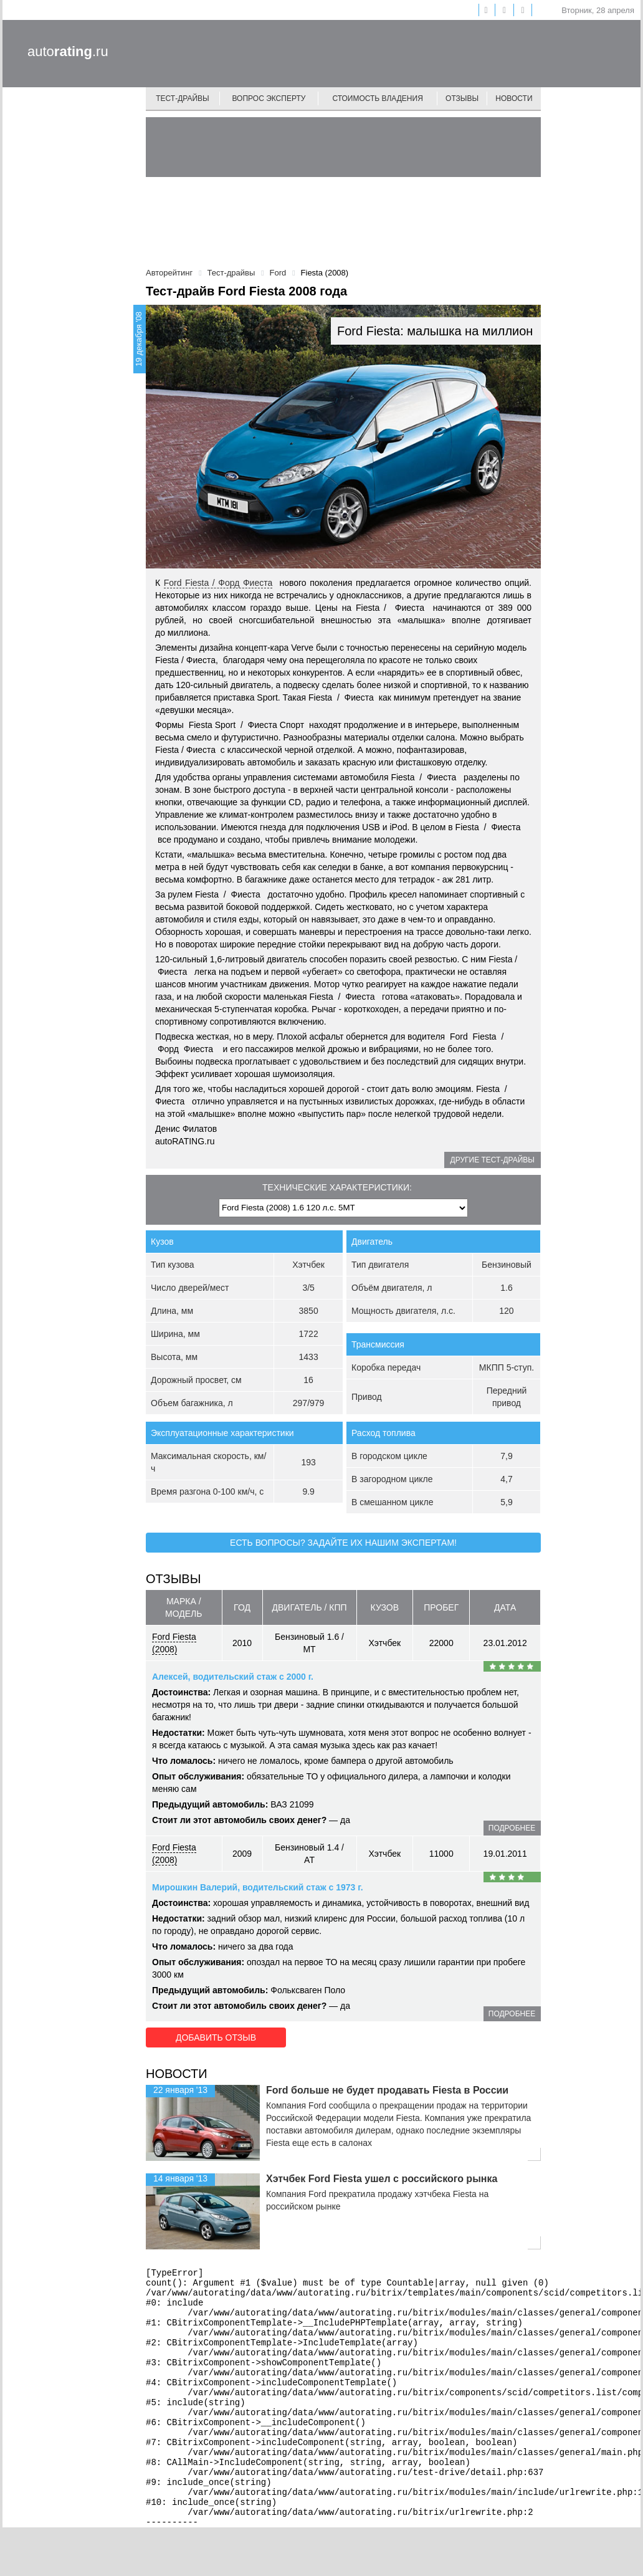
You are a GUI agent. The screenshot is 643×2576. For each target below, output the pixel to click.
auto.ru (67, 51)
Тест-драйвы (182, 98)
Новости (513, 98)
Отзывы (462, 98)
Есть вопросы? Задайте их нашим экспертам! (343, 1543)
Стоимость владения (377, 98)
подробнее (511, 1828)
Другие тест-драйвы (492, 1160)
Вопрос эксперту (269, 98)
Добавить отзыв (216, 2037)
